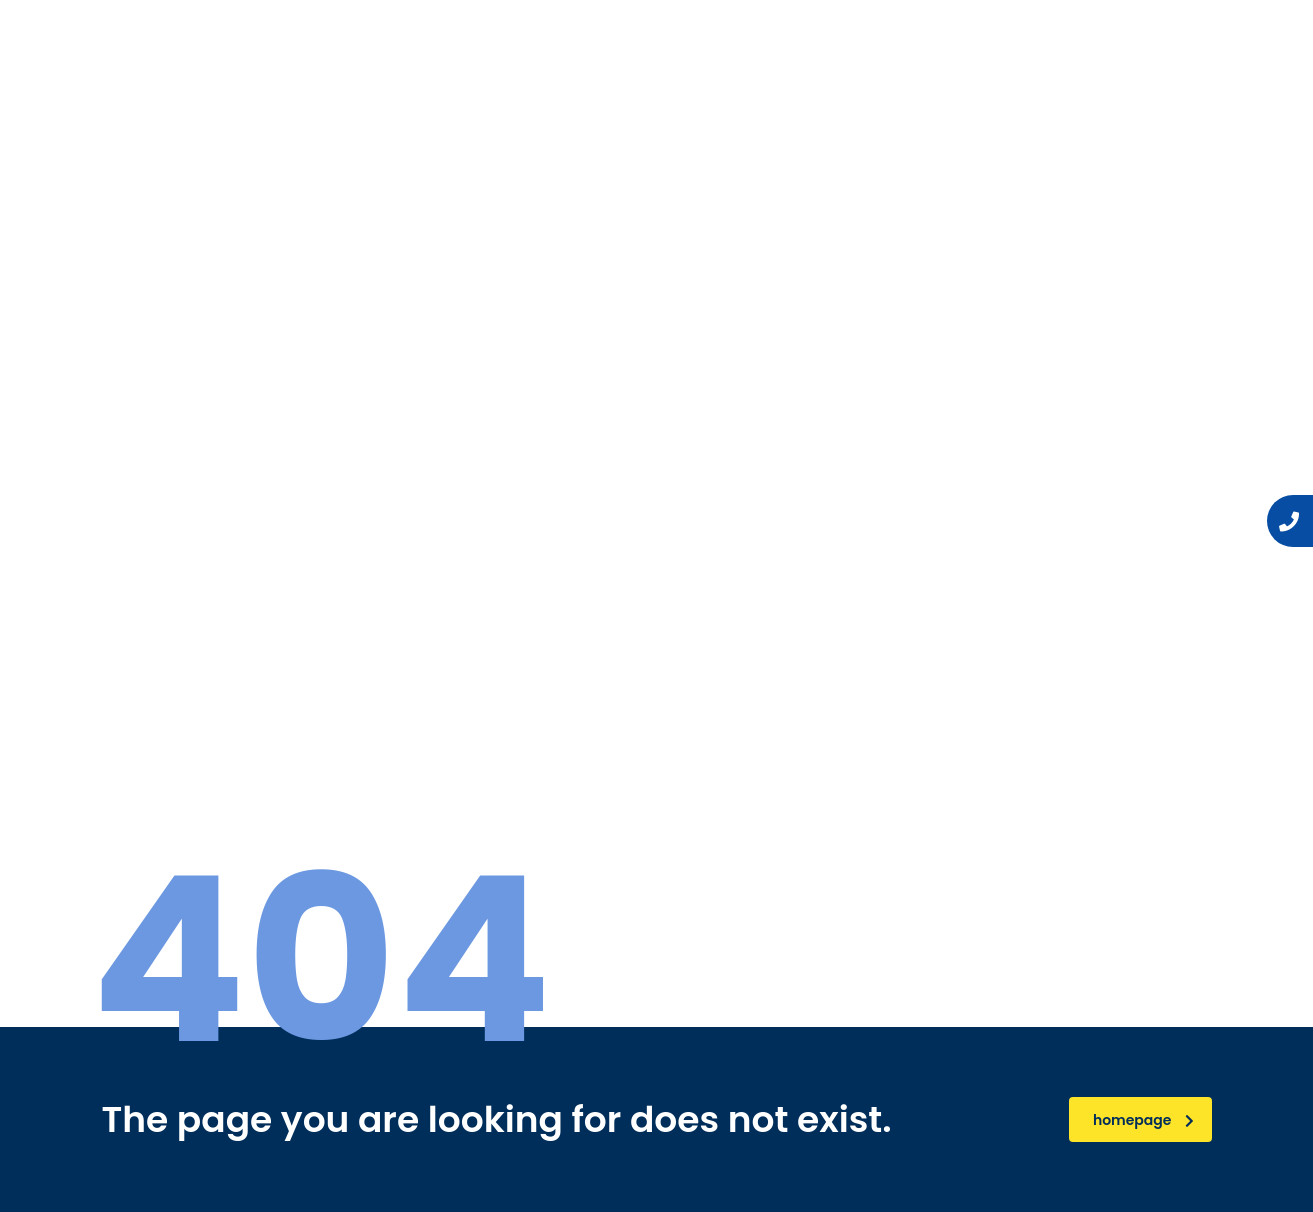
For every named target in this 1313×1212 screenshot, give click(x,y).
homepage (1143, 1120)
